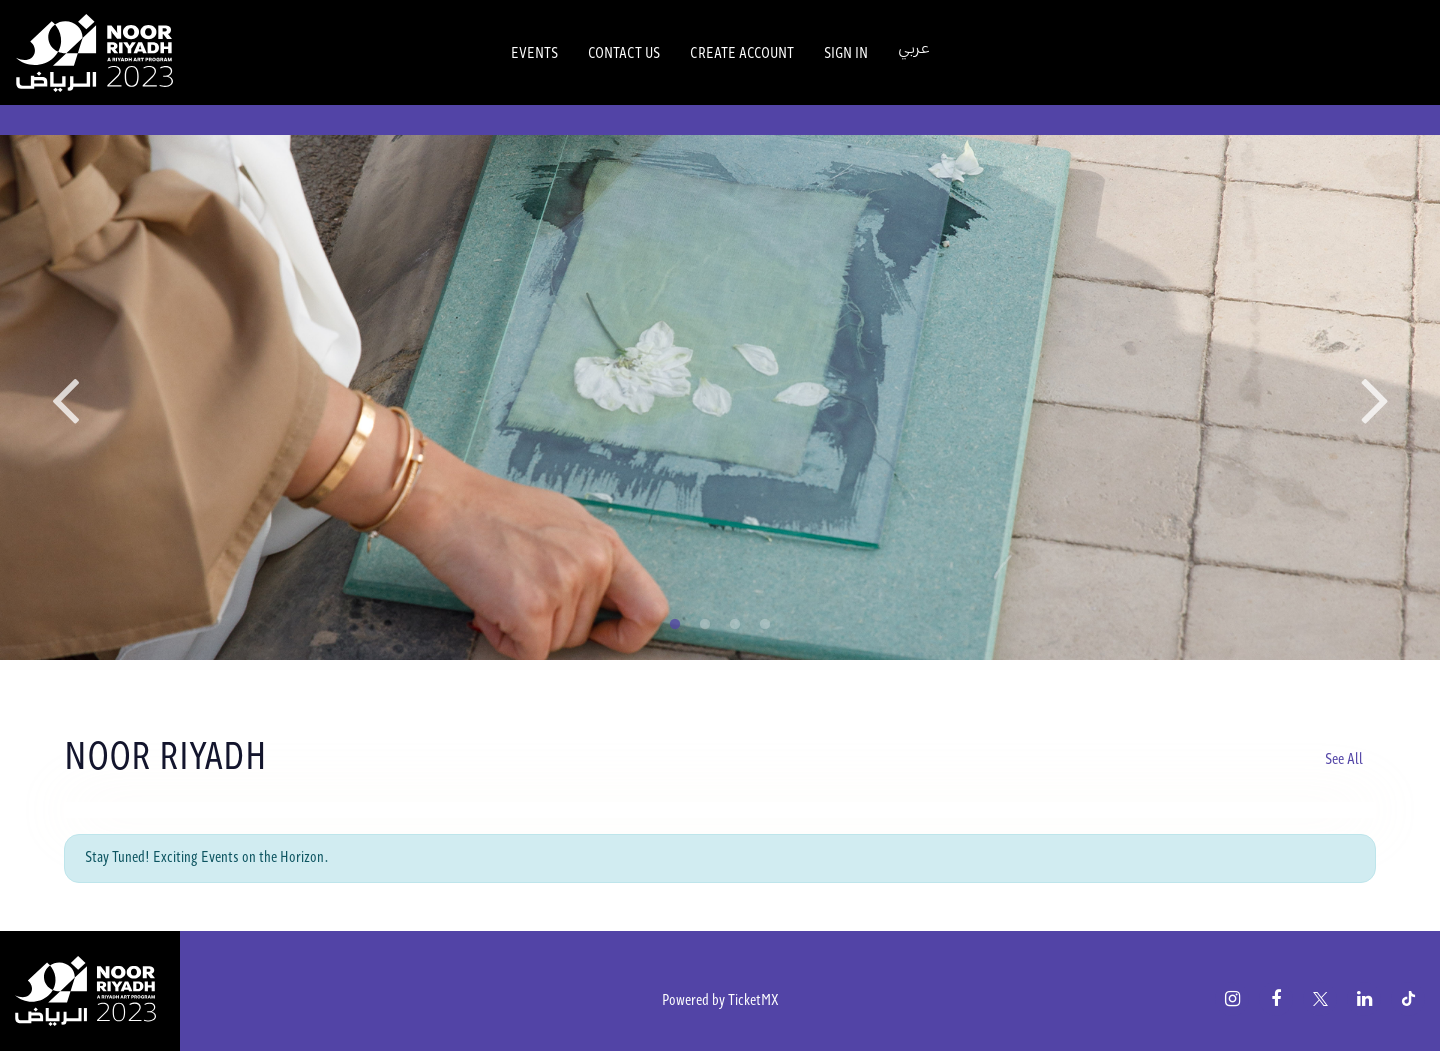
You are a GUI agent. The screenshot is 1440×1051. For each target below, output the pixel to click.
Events (534, 52)
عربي (914, 48)
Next (1375, 398)
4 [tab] (765, 625)
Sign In (846, 52)
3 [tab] (735, 625)
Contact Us (624, 52)
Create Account (742, 52)
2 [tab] (705, 625)
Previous (65, 398)
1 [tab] (675, 625)
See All (1344, 758)
